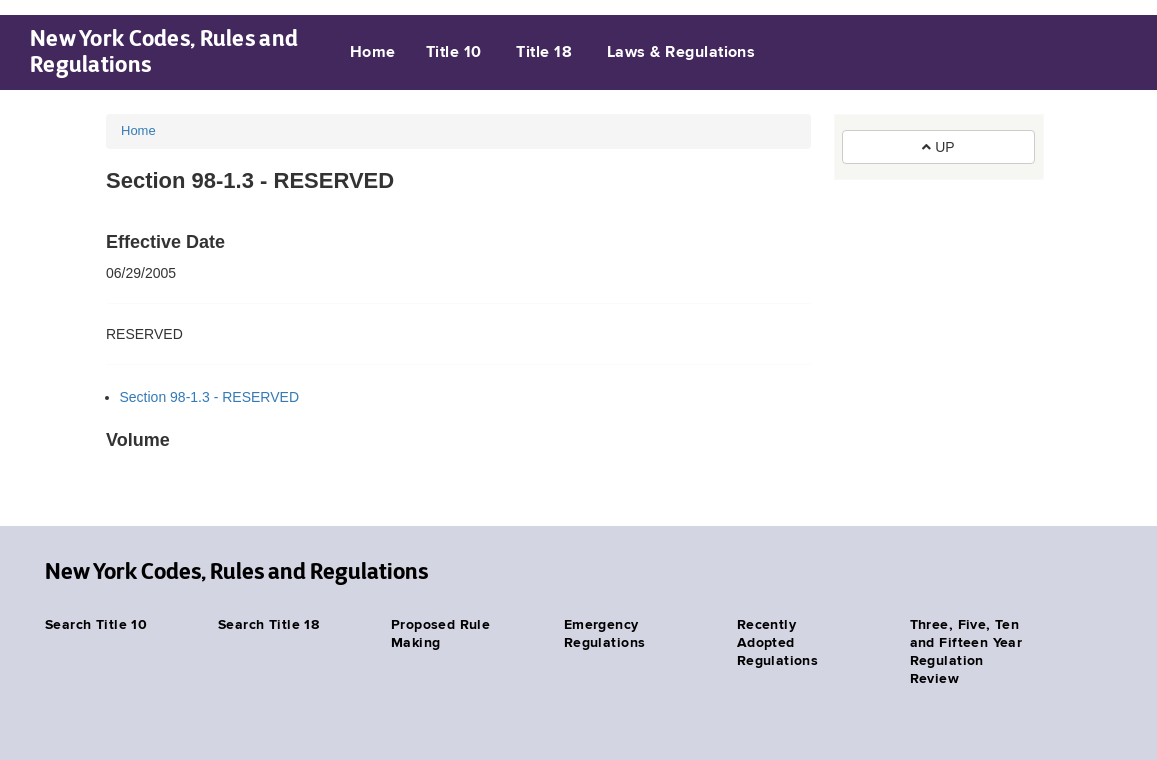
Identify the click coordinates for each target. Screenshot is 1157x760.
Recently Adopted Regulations (778, 643)
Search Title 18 (268, 625)
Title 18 (544, 53)
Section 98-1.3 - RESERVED (210, 397)
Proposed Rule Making (440, 634)
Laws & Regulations (681, 53)
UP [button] (938, 147)
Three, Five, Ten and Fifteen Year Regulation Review (966, 652)
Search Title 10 (96, 625)
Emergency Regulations (605, 634)
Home (373, 53)
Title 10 (454, 53)
